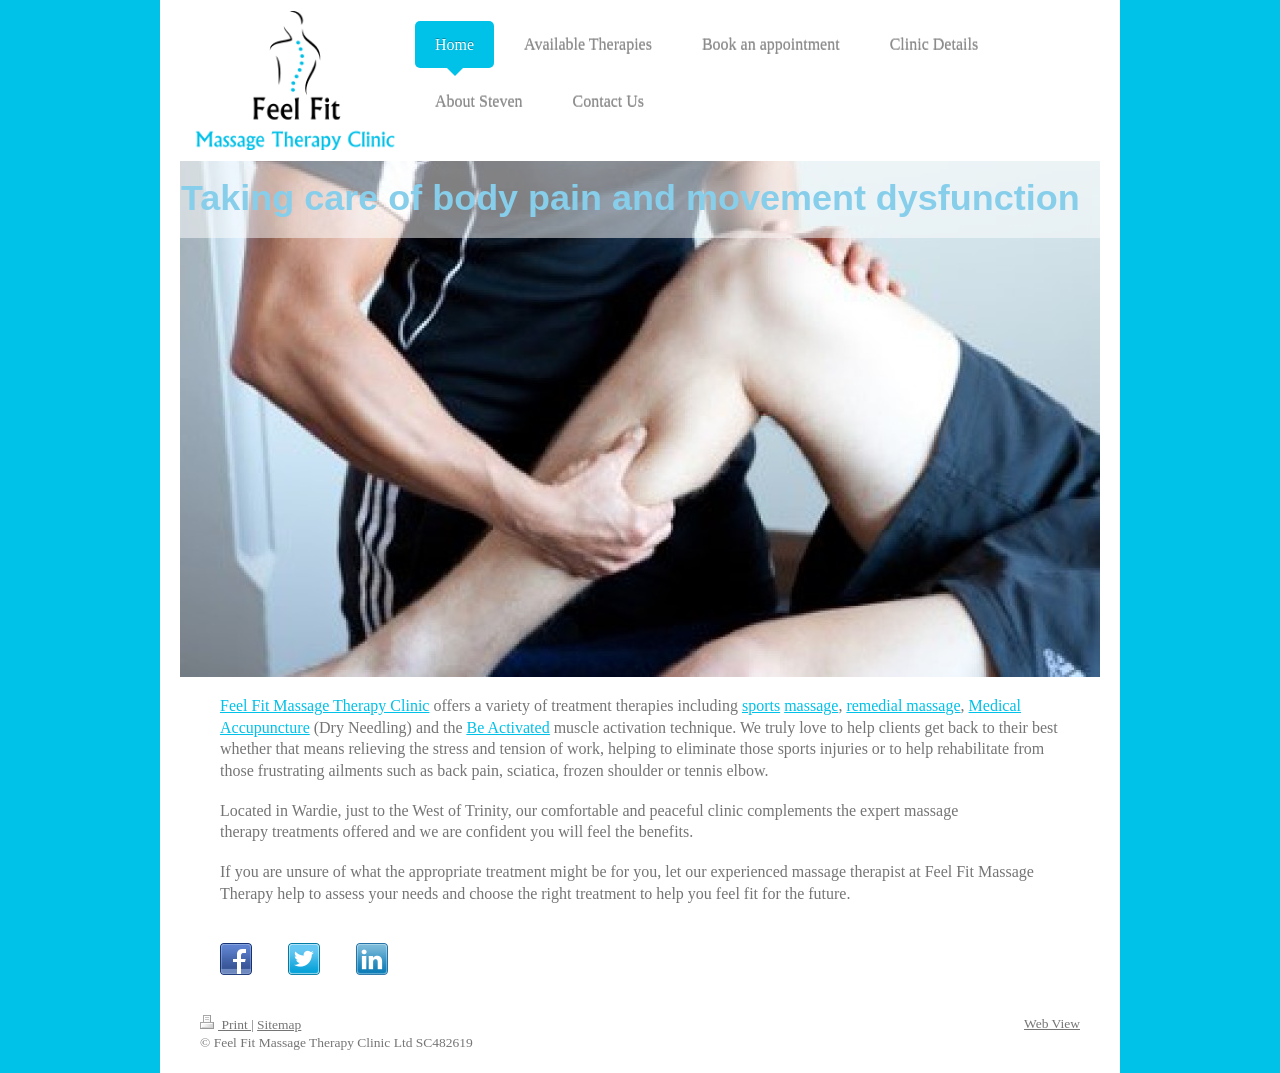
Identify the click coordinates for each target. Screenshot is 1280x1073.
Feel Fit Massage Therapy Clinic (324, 705)
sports (761, 705)
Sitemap (279, 1024)
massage (811, 705)
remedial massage (903, 705)
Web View (1052, 1023)
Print (225, 1024)
